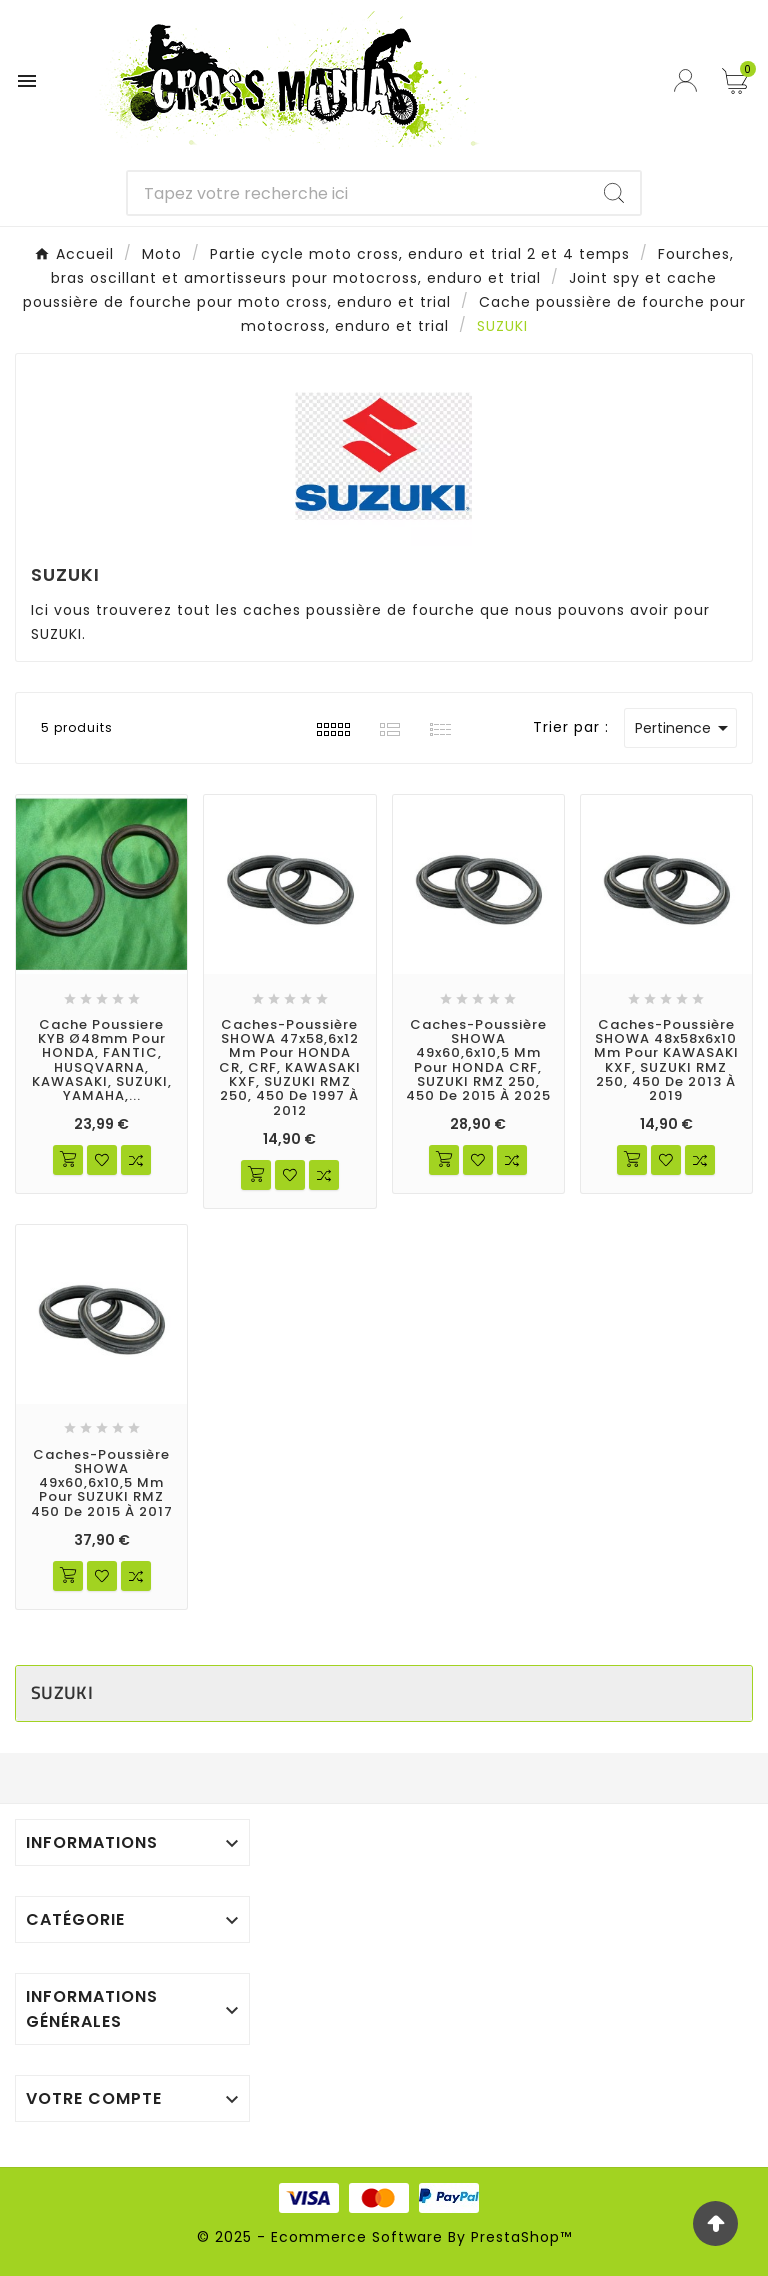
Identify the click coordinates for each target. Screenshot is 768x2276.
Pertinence (685, 728)
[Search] (614, 193)
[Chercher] (358, 193)
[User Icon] (688, 80)
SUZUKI (62, 1692)
